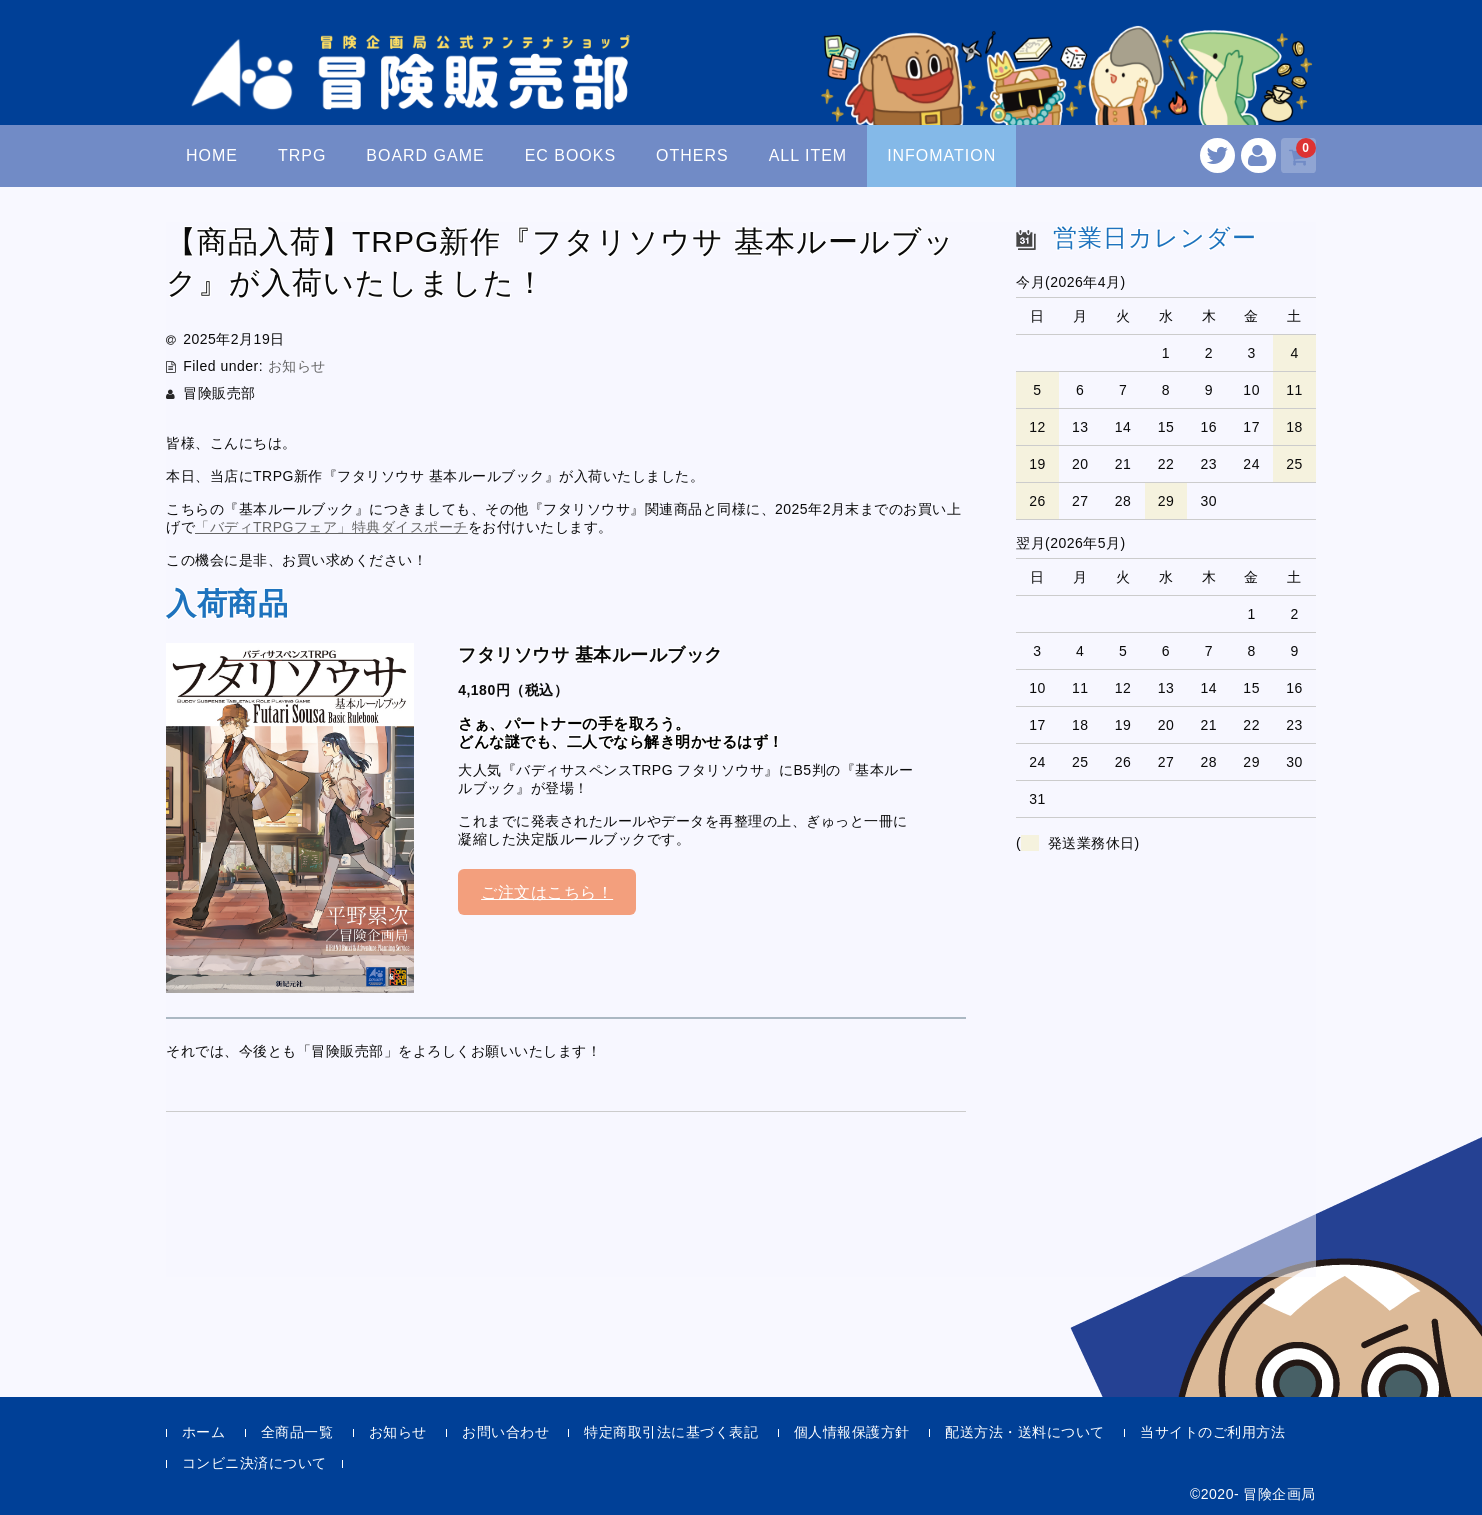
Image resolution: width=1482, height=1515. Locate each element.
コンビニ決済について (254, 1463)
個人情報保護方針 (852, 1432)
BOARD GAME (425, 155)
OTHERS (692, 155)
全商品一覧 (297, 1432)
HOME (212, 155)
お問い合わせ (505, 1432)
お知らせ (297, 366)
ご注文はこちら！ (547, 892)
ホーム (204, 1432)
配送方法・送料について (1025, 1432)
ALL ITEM (808, 155)
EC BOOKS (571, 155)
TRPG (302, 155)
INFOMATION (941, 155)
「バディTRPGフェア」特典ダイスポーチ (331, 527)
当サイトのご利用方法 (1212, 1432)
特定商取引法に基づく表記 (671, 1432)
